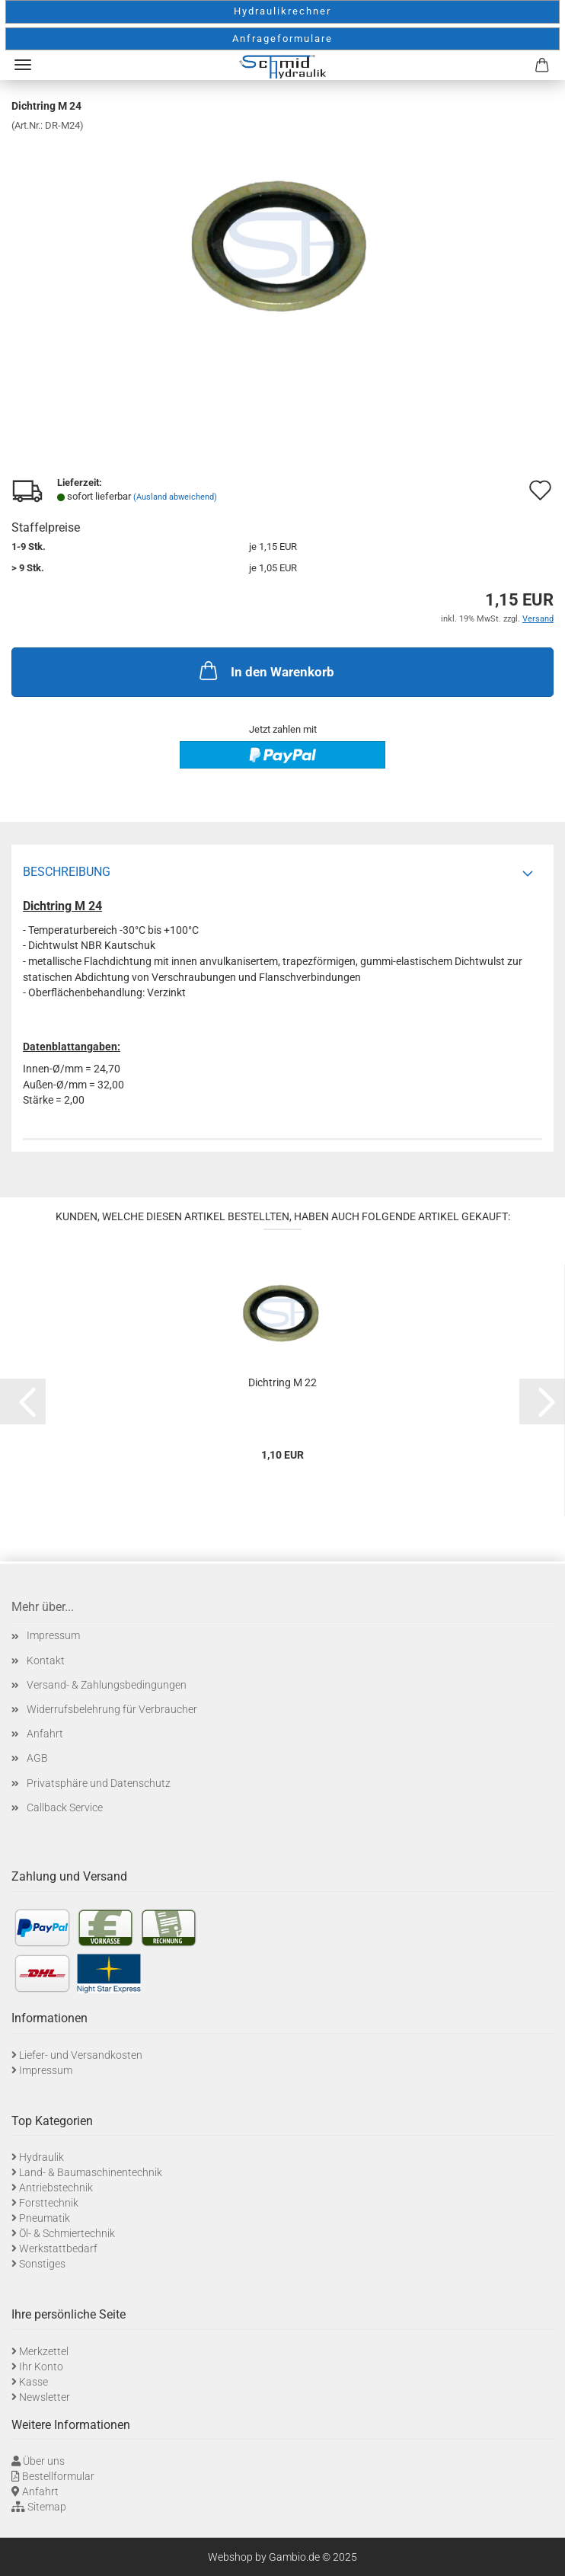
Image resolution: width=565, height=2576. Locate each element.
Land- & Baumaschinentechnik (90, 2172)
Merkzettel (44, 2351)
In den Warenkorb (265, 670)
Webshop (230, 2557)
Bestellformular (58, 2476)
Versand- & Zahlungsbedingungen (107, 1685)
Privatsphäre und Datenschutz (99, 1783)
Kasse (33, 2382)
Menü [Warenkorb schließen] (22, 65)
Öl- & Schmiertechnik (67, 2233)
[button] (23, 1401)
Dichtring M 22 (282, 1382)
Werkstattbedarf (58, 2248)
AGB (37, 1758)
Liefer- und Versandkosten (80, 2055)
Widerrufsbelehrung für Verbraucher (112, 1709)
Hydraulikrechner (282, 11)
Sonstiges (42, 2264)
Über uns (44, 2461)
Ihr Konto (41, 2366)
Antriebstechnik (56, 2187)
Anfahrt (45, 1733)
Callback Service (65, 1807)
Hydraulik (41, 2157)
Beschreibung (66, 872)
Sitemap (46, 2507)
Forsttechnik (48, 2203)
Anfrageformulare (282, 38)
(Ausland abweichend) (175, 497)
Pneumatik (44, 2218)
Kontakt (46, 1660)
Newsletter (44, 2397)
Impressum (53, 1635)
